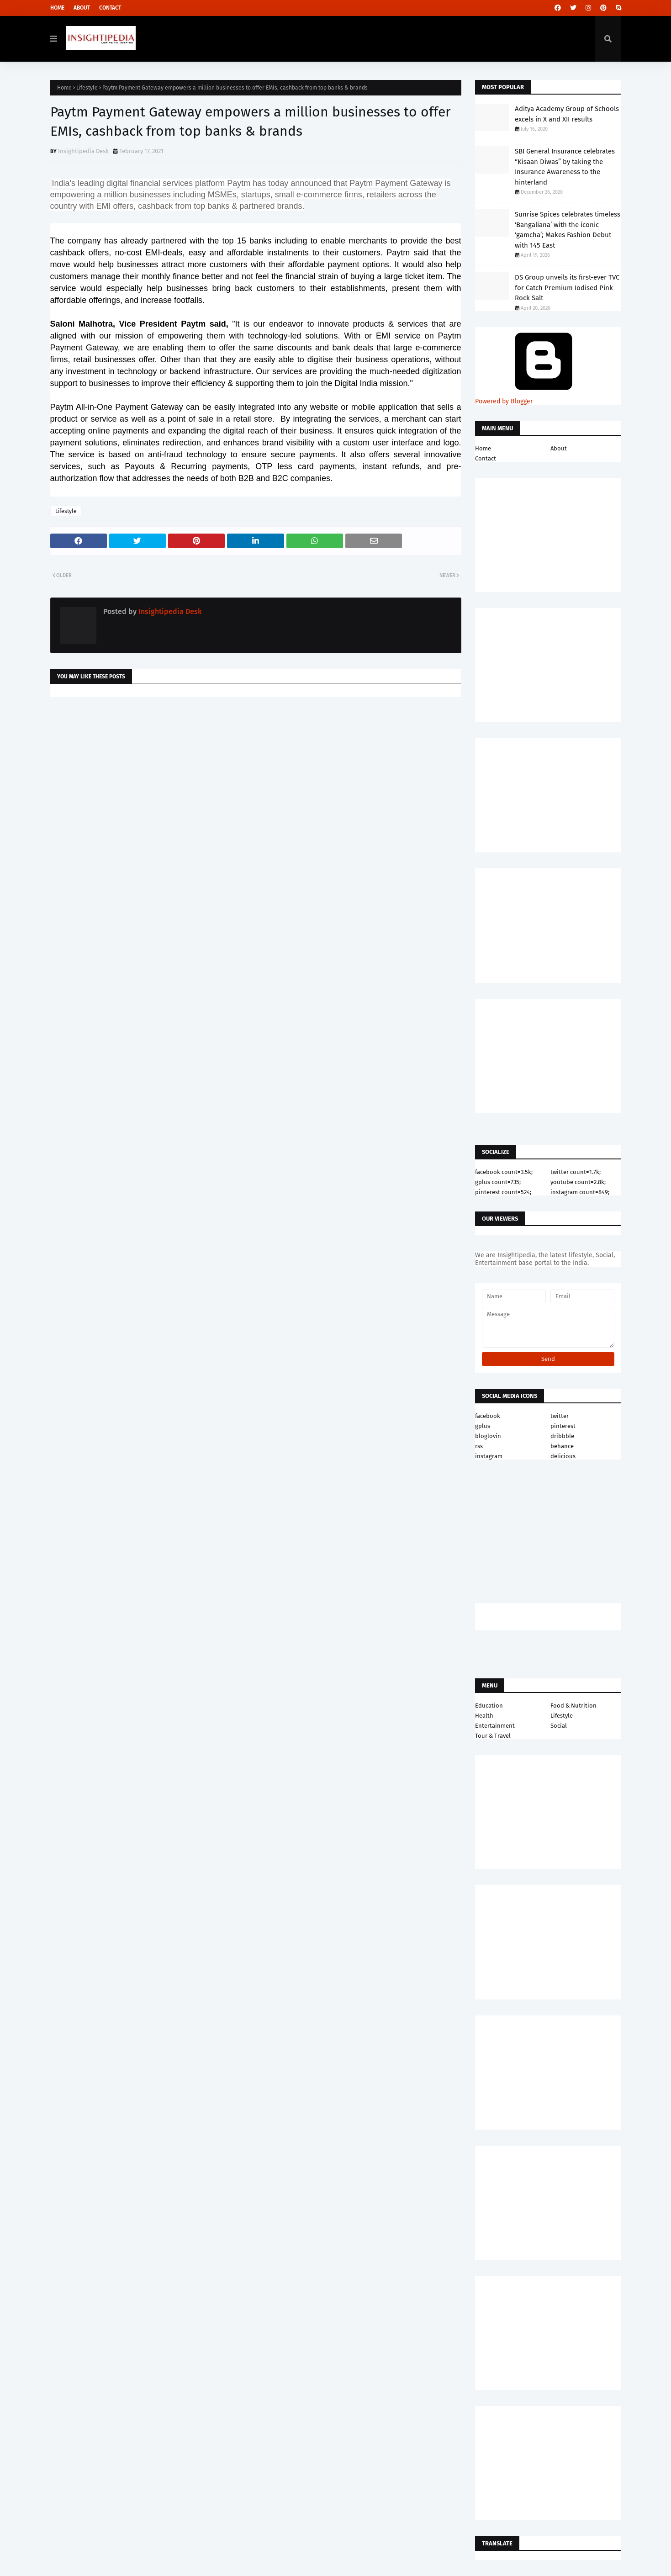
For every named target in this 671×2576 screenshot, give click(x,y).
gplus (482, 1426)
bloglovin (488, 1436)
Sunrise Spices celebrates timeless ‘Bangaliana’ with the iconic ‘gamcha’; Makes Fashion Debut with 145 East (567, 229)
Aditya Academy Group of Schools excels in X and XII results (567, 114)
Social (558, 1725)
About (82, 8)
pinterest (563, 1426)
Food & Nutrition (573, 1705)
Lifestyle (87, 88)
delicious (563, 1456)
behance (562, 1446)
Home (57, 8)
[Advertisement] (255, 777)
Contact (110, 8)
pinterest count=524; (503, 1192)
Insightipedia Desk (83, 151)
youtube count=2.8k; (578, 1182)
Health (484, 1715)
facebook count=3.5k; (504, 1172)
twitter (559, 1415)
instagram (488, 1456)
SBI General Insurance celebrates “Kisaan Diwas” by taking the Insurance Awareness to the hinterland (565, 166)
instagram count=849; (579, 1192)
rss (479, 1446)
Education (489, 1705)
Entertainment (495, 1725)
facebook (487, 1415)
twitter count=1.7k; (575, 1172)
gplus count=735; (498, 1182)
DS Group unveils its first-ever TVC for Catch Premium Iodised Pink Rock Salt (567, 287)
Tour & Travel (493, 1735)
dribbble (562, 1436)
